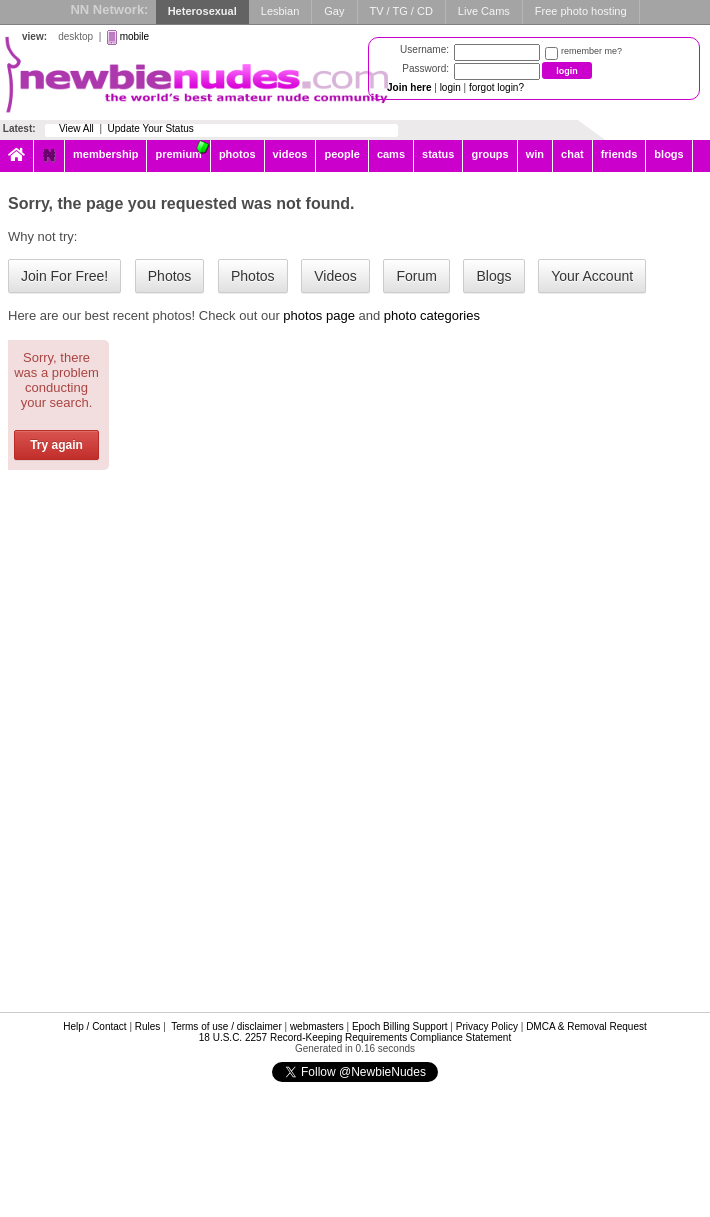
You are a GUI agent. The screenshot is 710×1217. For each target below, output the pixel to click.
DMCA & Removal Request (586, 1026)
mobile (134, 36)
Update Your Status (151, 128)
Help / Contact (94, 1026)
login (450, 87)
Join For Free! (64, 276)
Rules (148, 1026)
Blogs (493, 276)
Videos (335, 276)
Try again (56, 445)
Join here (409, 87)
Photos (170, 276)
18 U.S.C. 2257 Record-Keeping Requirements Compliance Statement (355, 1037)
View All (76, 128)
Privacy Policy (487, 1026)
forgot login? (496, 87)
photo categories (432, 315)
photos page (319, 315)
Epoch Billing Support (400, 1026)
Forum (416, 276)
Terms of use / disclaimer (226, 1026)
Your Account (592, 276)
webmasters (317, 1026)
